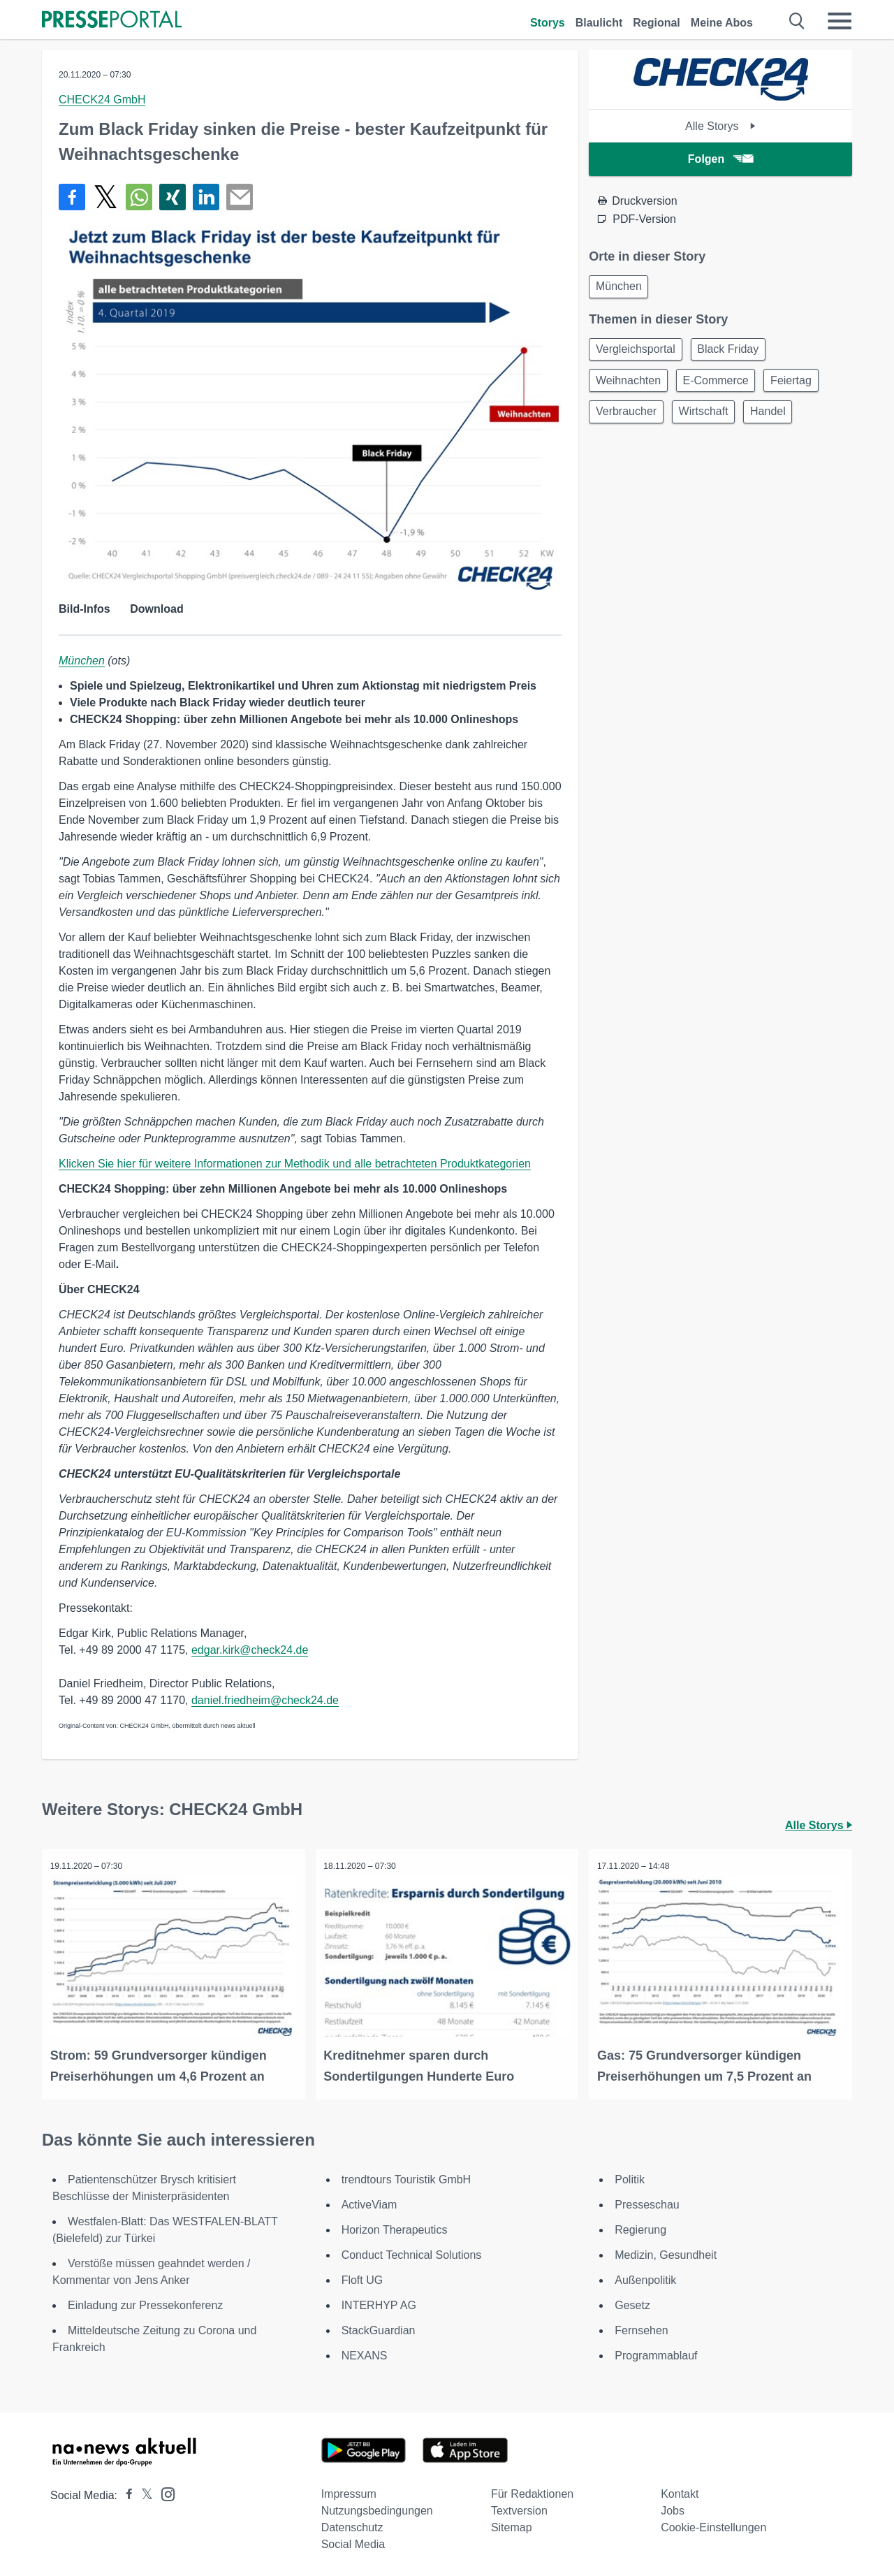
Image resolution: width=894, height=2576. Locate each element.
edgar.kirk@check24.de (249, 1650)
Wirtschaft (710, 419)
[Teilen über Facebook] (72, 197)
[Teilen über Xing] (172, 197)
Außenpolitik (645, 2278)
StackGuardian (379, 2328)
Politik (630, 2177)
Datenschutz (352, 2525)
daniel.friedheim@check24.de (265, 1700)
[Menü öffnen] (839, 21)
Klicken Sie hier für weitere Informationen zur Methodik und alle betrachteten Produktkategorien (295, 1164)
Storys (547, 23)
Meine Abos (722, 23)
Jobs (672, 2509)
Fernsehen (641, 2328)
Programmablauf (656, 2353)
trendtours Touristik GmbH (406, 2177)
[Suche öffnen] (797, 21)
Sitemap (511, 2525)
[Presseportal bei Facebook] (125, 2493)
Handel (780, 419)
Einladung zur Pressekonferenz (145, 2303)
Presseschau (647, 2202)
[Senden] (239, 197)
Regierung (640, 2228)
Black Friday (734, 352)
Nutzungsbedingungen (377, 2509)
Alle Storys (720, 126)
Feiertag (802, 386)
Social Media (353, 2542)
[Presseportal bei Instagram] (164, 2491)
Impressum (348, 2492)
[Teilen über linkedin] (206, 197)
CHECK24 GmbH (102, 99)
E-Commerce (722, 386)
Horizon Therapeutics (395, 2228)
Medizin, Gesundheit (666, 2253)
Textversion (519, 2509)
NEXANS (365, 2353)
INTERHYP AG (379, 2303)
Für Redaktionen (532, 2492)
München (82, 661)
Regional (656, 23)
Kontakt (679, 2492)
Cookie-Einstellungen (713, 2525)
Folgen (720, 159)
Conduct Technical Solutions (412, 2253)
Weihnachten (630, 386)
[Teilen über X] (105, 197)
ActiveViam (369, 2202)
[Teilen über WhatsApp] (139, 197)
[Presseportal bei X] (143, 2493)
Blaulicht (599, 23)
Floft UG (362, 2278)
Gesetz (632, 2303)
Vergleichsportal (637, 352)
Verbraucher (628, 419)
